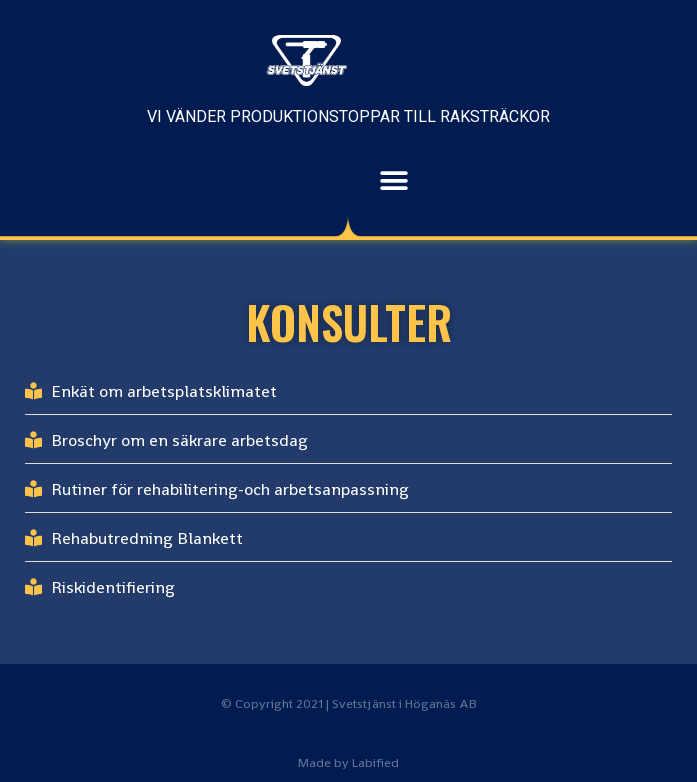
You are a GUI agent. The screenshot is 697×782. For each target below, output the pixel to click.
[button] (423, 181)
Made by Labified (348, 762)
